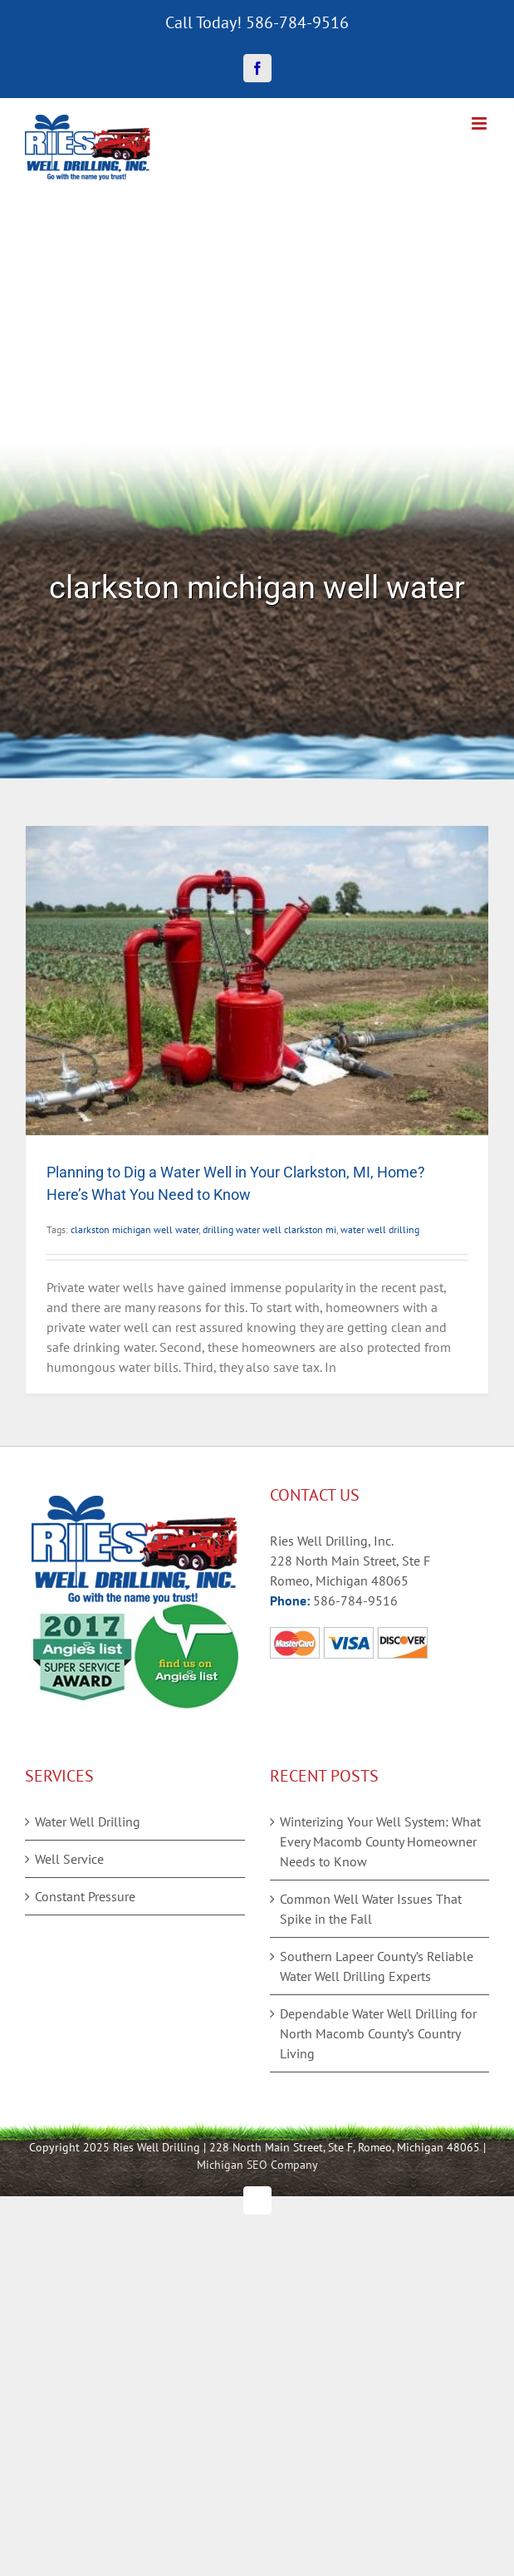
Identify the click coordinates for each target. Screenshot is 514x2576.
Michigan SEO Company (257, 2164)
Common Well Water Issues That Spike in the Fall (371, 1908)
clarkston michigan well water (134, 1229)
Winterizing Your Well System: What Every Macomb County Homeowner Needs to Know (380, 1841)
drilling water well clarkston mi (269, 1229)
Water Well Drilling (87, 1821)
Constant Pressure (85, 1896)
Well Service (69, 1859)
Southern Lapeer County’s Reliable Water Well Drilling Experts (376, 1966)
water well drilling (379, 1229)
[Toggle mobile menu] (480, 123)
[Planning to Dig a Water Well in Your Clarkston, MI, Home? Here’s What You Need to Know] (257, 980)
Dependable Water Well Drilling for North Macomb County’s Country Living (378, 2033)
